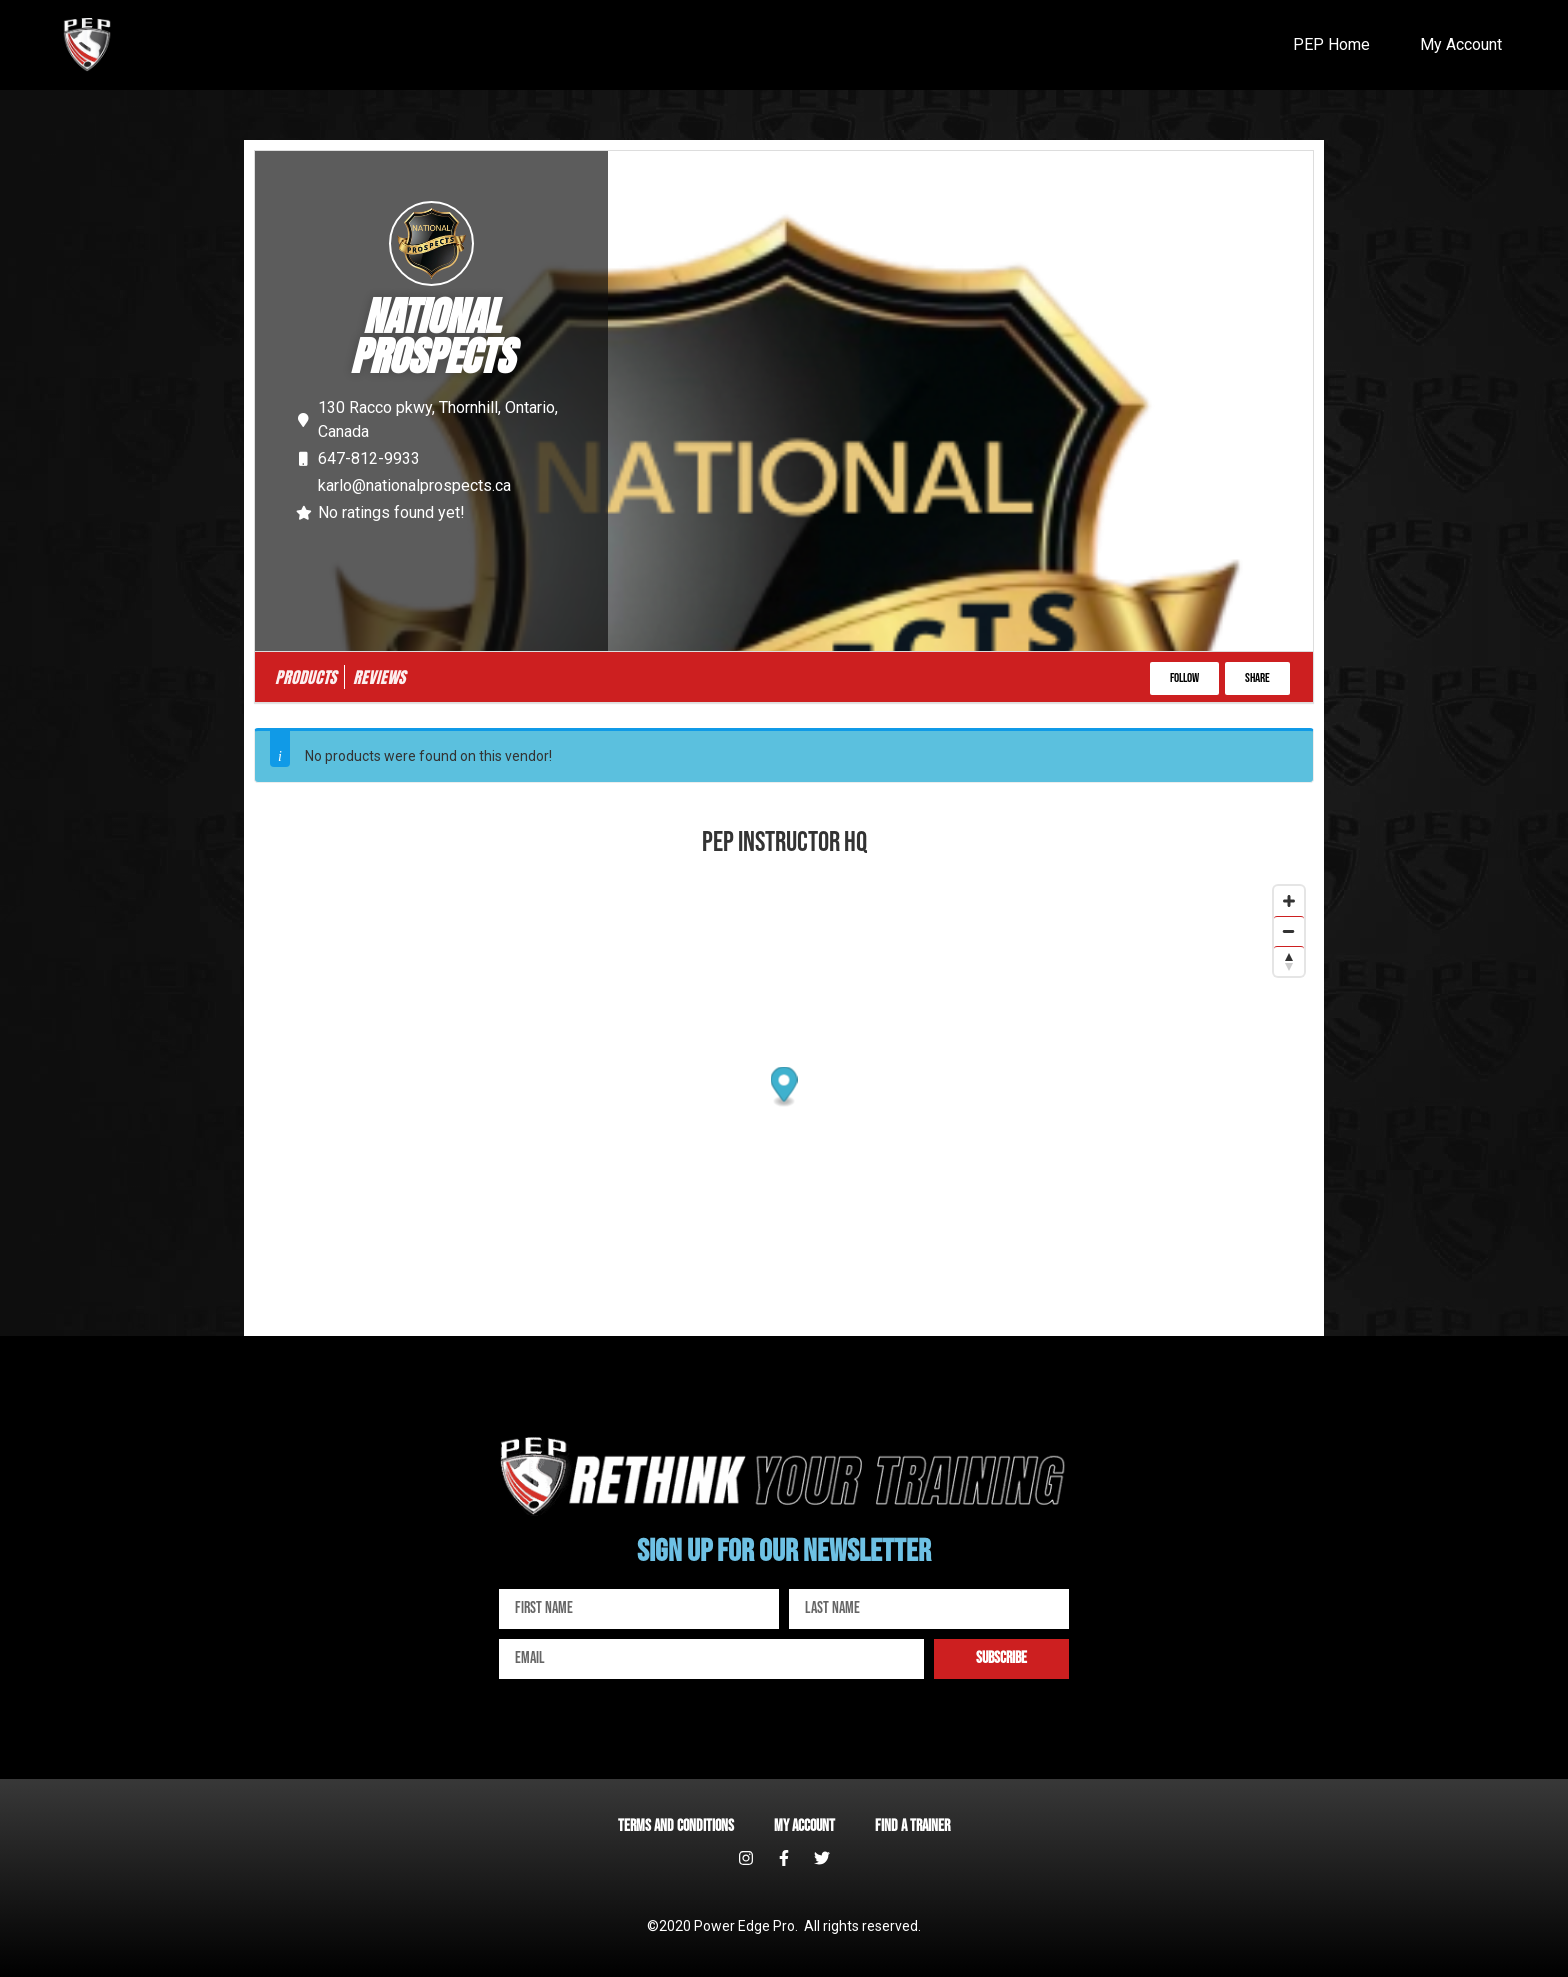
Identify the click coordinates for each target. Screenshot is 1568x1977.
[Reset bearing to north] (1289, 961)
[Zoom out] (1289, 931)
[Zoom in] (1289, 901)
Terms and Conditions (676, 1826)
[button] (1184, 678)
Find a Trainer (912, 1826)
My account (804, 1826)
